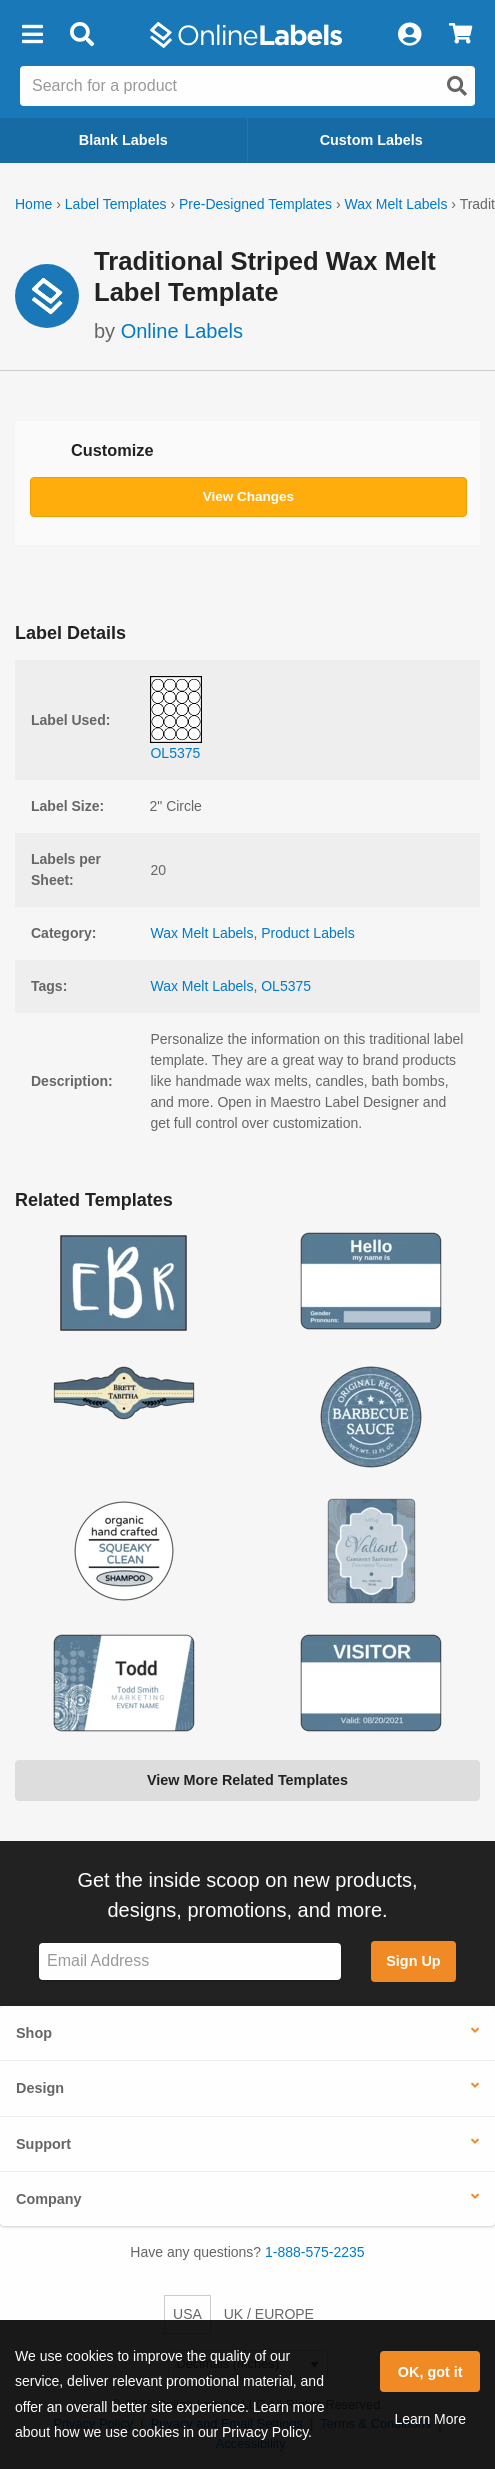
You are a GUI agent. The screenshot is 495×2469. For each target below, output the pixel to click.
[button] (32, 35)
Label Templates (116, 204)
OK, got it (430, 2372)
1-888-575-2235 (315, 2252)
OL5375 (286, 986)
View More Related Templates (247, 1780)
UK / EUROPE (269, 2314)
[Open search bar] (81, 35)
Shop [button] (34, 2033)
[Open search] (457, 86)
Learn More (430, 2419)
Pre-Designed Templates (255, 204)
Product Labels (307, 933)
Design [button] (40, 2088)
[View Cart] (460, 35)
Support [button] (43, 2144)
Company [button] (49, 2199)
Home (33, 204)
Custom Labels (371, 140)
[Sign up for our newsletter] (190, 1961)
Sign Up (413, 1961)
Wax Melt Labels (395, 204)
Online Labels (182, 331)
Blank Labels (123, 140)
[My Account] (409, 35)
